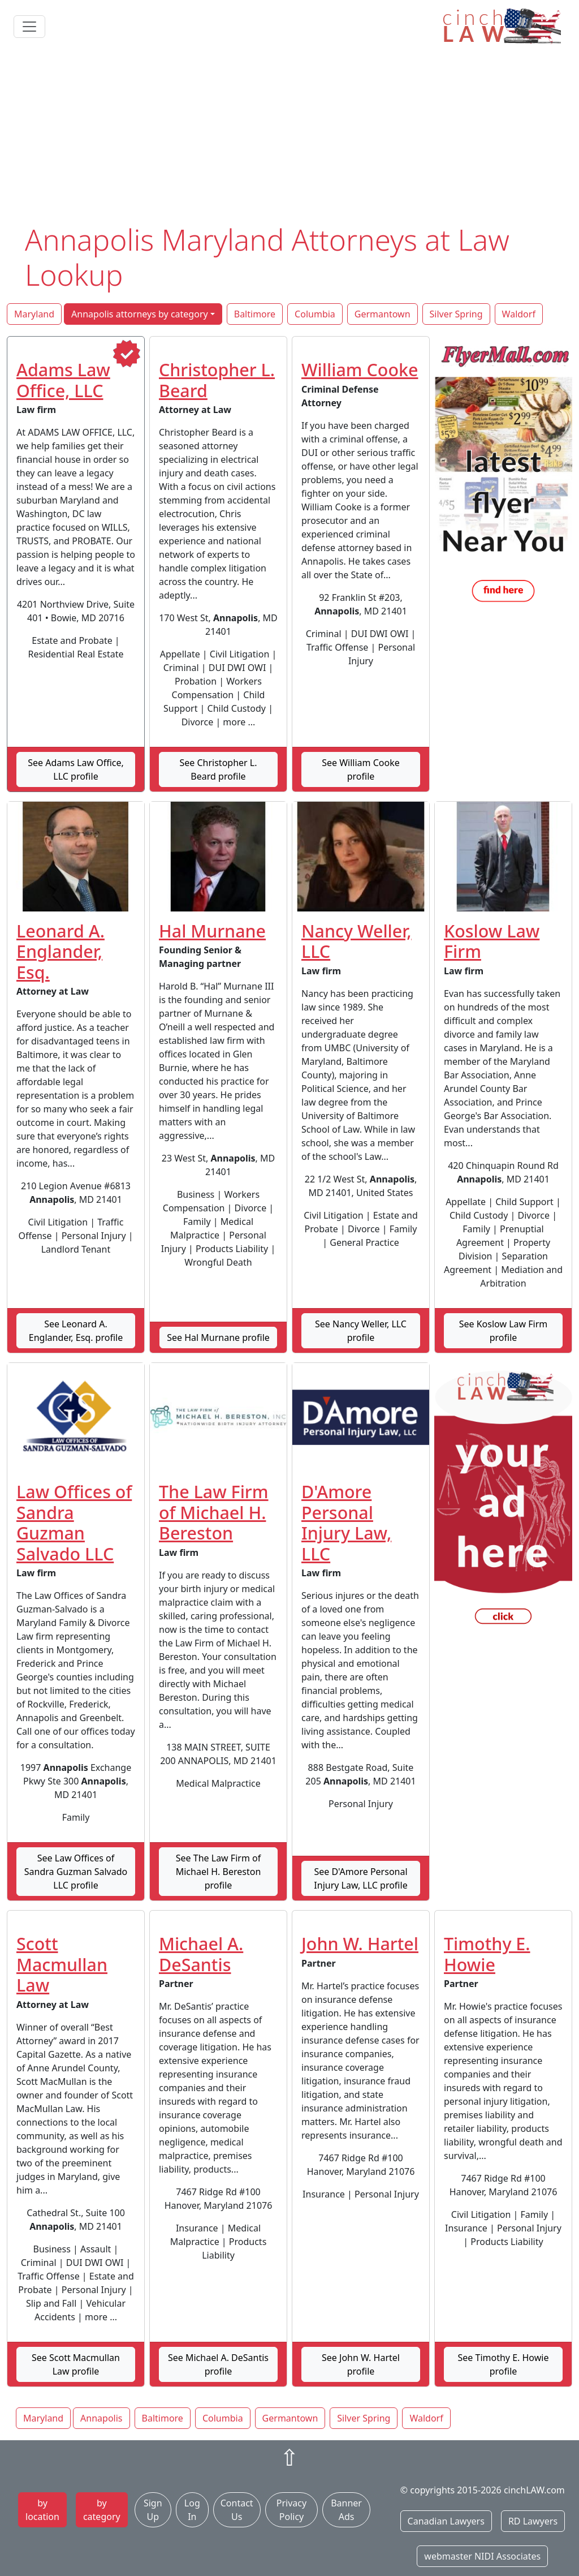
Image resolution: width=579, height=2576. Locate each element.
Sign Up (153, 2510)
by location (42, 2510)
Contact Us (237, 2510)
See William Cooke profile (361, 769)
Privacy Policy (291, 2510)
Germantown (383, 314)
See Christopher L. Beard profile (218, 769)
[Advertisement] (289, 137)
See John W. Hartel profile (361, 2364)
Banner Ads (346, 2510)
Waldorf (518, 314)
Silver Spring (456, 314)
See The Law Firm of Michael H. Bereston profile (218, 1871)
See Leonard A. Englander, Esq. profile (76, 1331)
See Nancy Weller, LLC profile (361, 1331)
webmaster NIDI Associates (482, 2556)
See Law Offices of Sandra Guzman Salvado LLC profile (75, 1871)
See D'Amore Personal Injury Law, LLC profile (360, 1878)
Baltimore (254, 314)
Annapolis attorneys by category (139, 314)
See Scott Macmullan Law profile (76, 2364)
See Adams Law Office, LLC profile (76, 769)
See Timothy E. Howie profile (503, 2364)
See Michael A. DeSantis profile (218, 2364)
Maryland (34, 314)
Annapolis (101, 2418)
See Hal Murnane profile (218, 1337)
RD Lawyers (533, 2521)
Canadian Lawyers (446, 2521)
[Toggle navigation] (29, 26)
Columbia (315, 314)
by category (101, 2510)
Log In (192, 2510)
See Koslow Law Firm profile (503, 1331)
